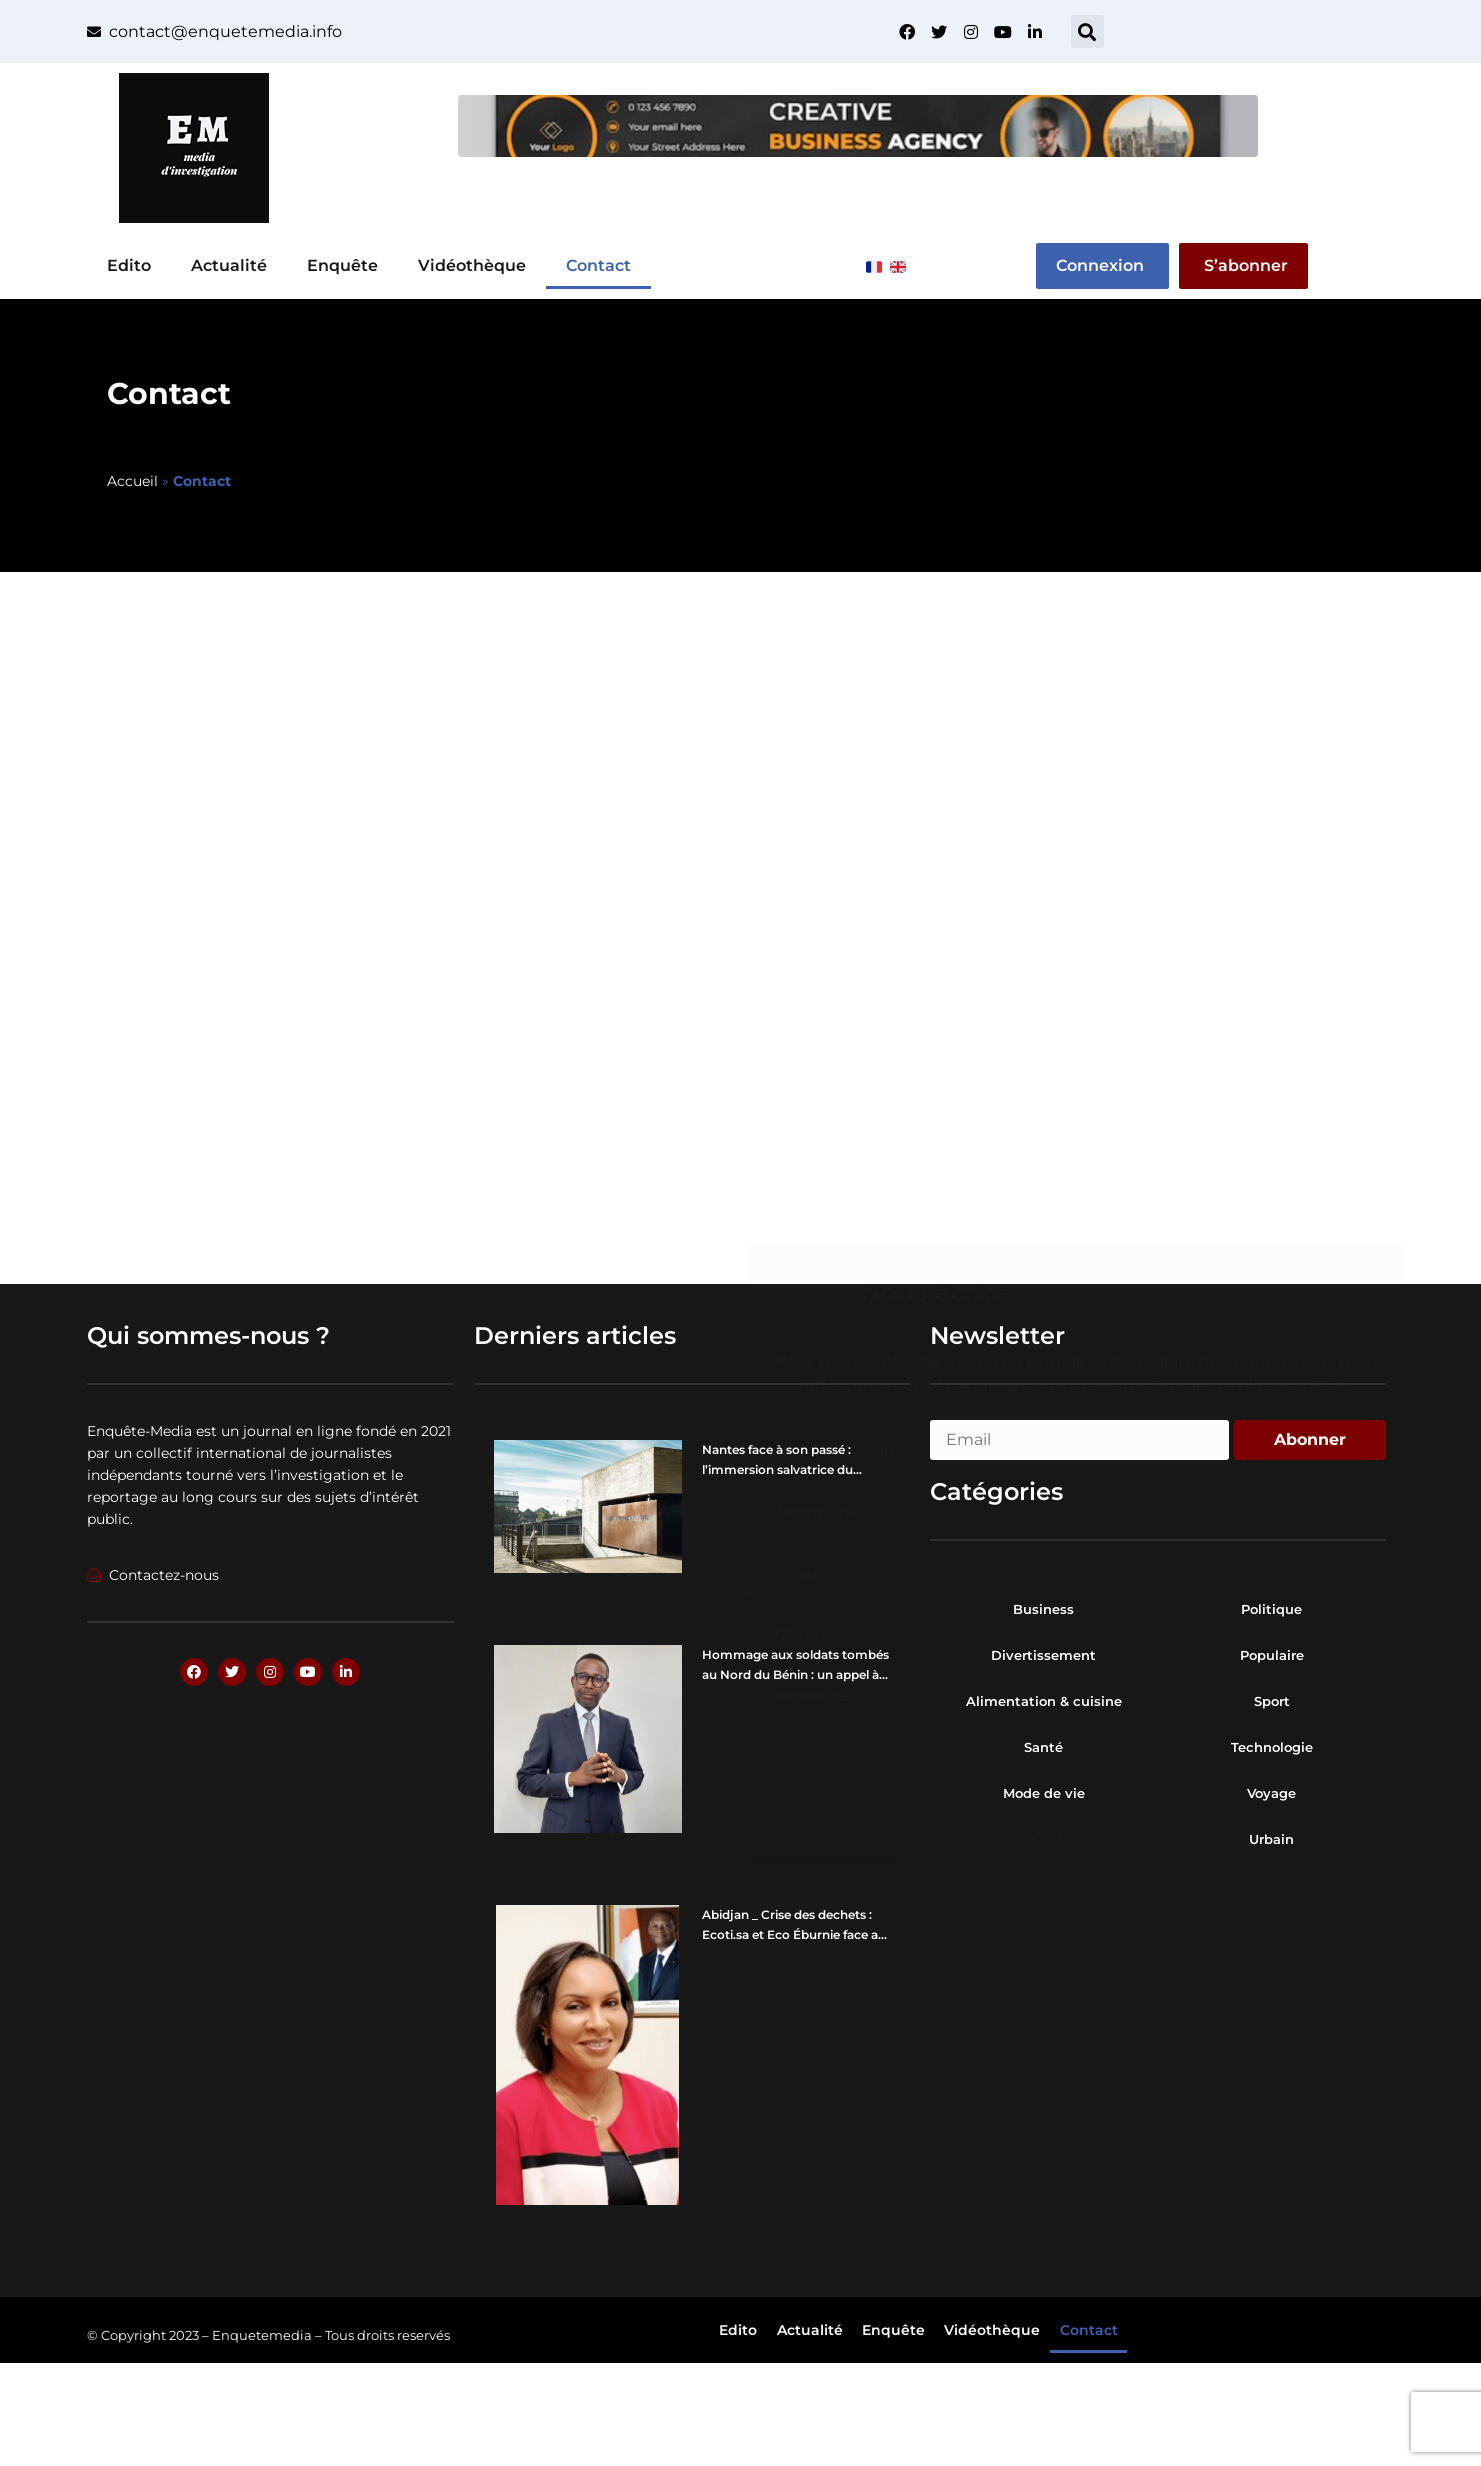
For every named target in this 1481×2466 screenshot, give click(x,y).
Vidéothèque (472, 265)
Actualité (229, 265)
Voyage (1271, 1793)
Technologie (1272, 1747)
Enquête (342, 265)
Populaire (1272, 1655)
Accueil (132, 481)
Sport (1272, 1701)
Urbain (1271, 1839)
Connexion (1100, 265)
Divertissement (1043, 1655)
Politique (1271, 1609)
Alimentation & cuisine (1044, 1701)
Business (1043, 1609)
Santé (1043, 1747)
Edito (129, 265)
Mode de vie (1044, 1793)
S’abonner (1246, 265)
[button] (1087, 31)
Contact (598, 265)
